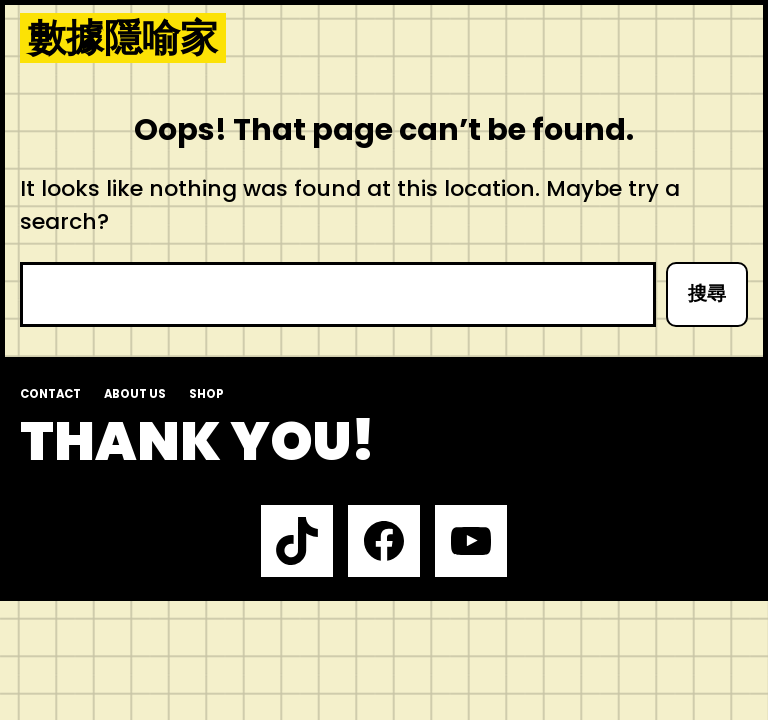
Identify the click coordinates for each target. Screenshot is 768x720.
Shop (206, 394)
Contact (50, 394)
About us (135, 394)
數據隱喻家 (123, 38)
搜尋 (707, 293)
